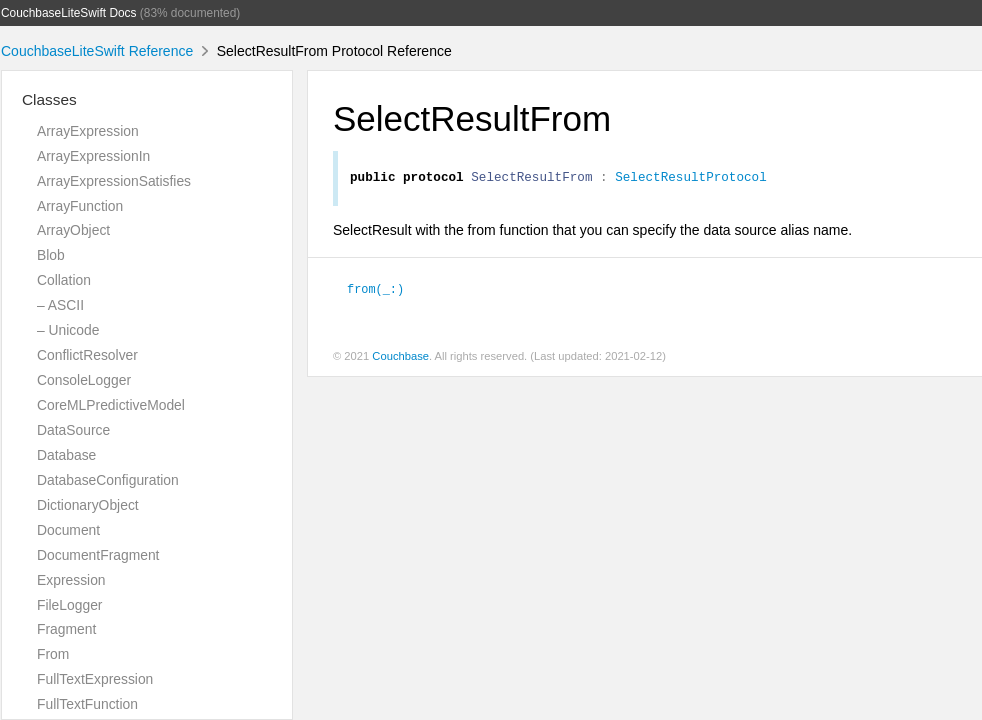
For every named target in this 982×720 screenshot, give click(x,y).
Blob (51, 255)
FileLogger (70, 605)
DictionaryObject (88, 505)
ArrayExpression (88, 131)
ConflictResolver (87, 355)
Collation (64, 280)
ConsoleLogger (84, 380)
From (53, 654)
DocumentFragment (98, 555)
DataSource (73, 430)
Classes (49, 99)
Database (66, 455)
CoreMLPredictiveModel (111, 405)
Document (68, 530)
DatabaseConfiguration (108, 480)
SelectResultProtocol (691, 179)
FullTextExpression (95, 679)
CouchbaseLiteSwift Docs (69, 13)
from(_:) (375, 291)
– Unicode (68, 330)
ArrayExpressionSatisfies (114, 181)
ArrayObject (73, 230)
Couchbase (400, 359)
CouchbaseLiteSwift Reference (97, 51)
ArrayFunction (80, 206)
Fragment (66, 629)
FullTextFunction (87, 704)
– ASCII (60, 305)
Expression (71, 580)
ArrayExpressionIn (93, 156)
